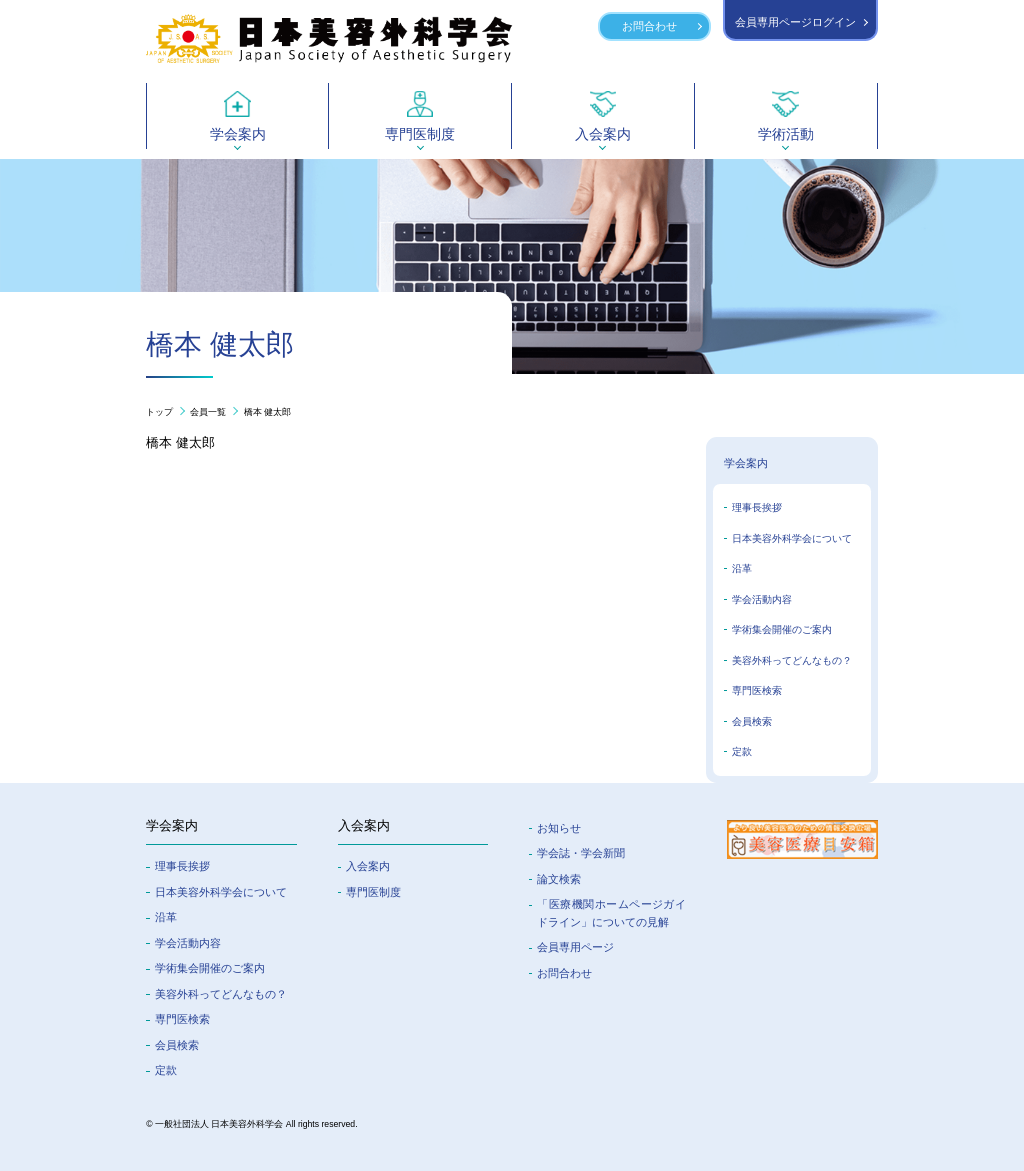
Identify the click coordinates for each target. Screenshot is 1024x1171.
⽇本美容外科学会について (221, 892)
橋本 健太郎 (268, 411)
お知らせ (559, 828)
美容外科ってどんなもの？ (792, 660)
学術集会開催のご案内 (782, 629)
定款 (742, 751)
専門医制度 (373, 892)
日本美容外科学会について (792, 538)
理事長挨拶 (757, 507)
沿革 (742, 568)
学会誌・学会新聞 (581, 853)
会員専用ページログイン (795, 22)
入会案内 (368, 866)
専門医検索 (757, 690)
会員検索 (752, 721)
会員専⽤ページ (575, 947)
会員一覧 (208, 411)
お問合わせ (649, 26)
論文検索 (559, 879)
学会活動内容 (762, 599)
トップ (159, 411)
